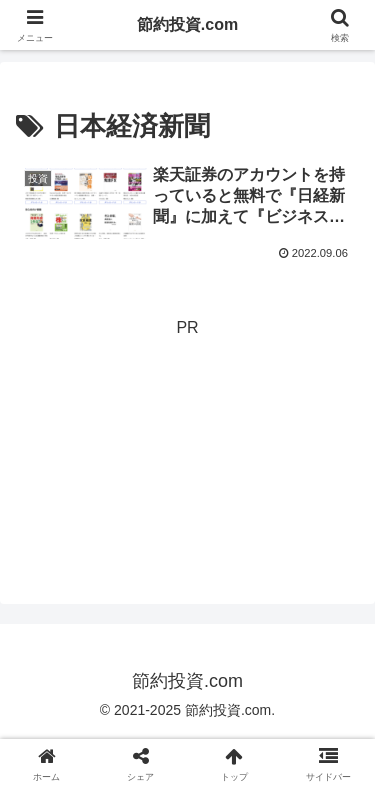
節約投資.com (187, 24)
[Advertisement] (187, 443)
